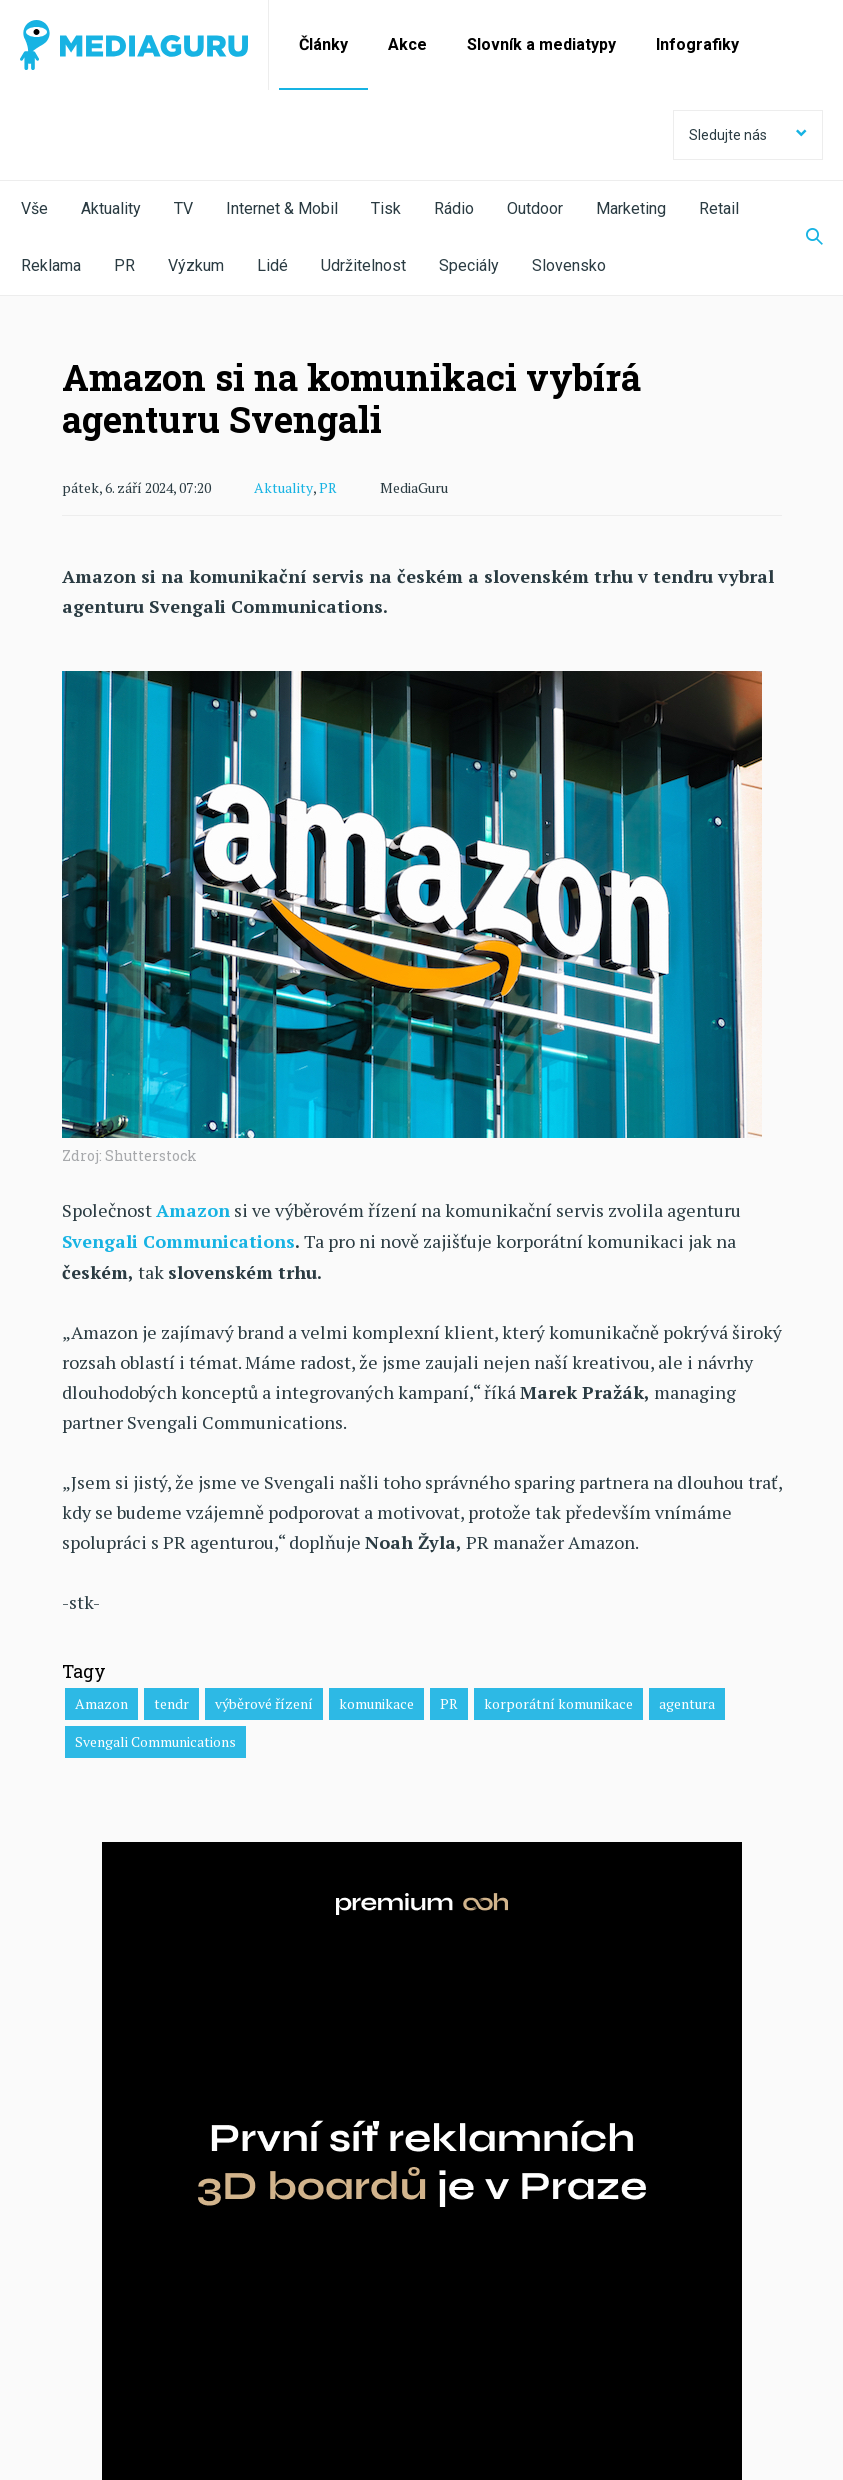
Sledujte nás (748, 135)
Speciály (469, 265)
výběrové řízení (264, 1701)
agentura (687, 1701)
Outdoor (535, 208)
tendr (171, 1701)
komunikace (376, 1701)
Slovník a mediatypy (541, 44)
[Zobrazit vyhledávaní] (802, 238)
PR (124, 265)
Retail (719, 208)
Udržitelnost (363, 265)
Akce (407, 44)
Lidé (272, 265)
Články (323, 44)
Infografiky (697, 44)
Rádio (454, 208)
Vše (34, 208)
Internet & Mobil (282, 208)
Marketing (631, 208)
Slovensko (569, 265)
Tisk (386, 208)
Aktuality (111, 208)
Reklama (51, 265)
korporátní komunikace (558, 1701)
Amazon (101, 1701)
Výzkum (196, 265)
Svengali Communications (179, 1240)
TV (183, 208)
